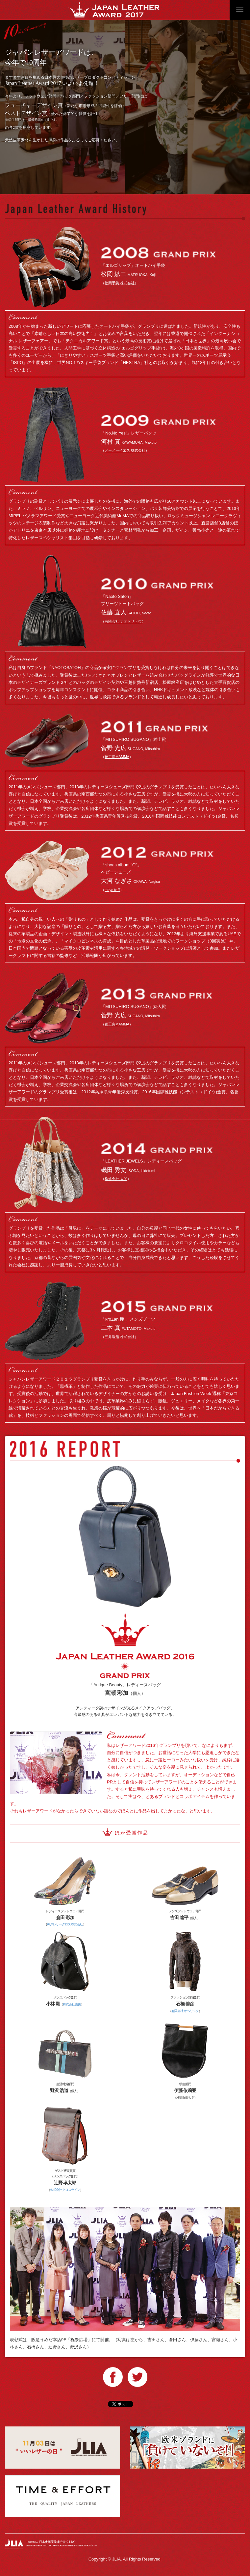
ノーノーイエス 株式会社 (125, 450)
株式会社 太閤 (116, 1179)
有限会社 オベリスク (185, 2011)
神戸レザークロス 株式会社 (65, 1924)
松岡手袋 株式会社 (120, 283)
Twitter (137, 2377)
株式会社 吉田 (72, 2004)
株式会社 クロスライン (65, 2190)
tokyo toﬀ (112, 890)
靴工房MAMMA (117, 757)
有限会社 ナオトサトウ (123, 621)
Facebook (113, 2377)
